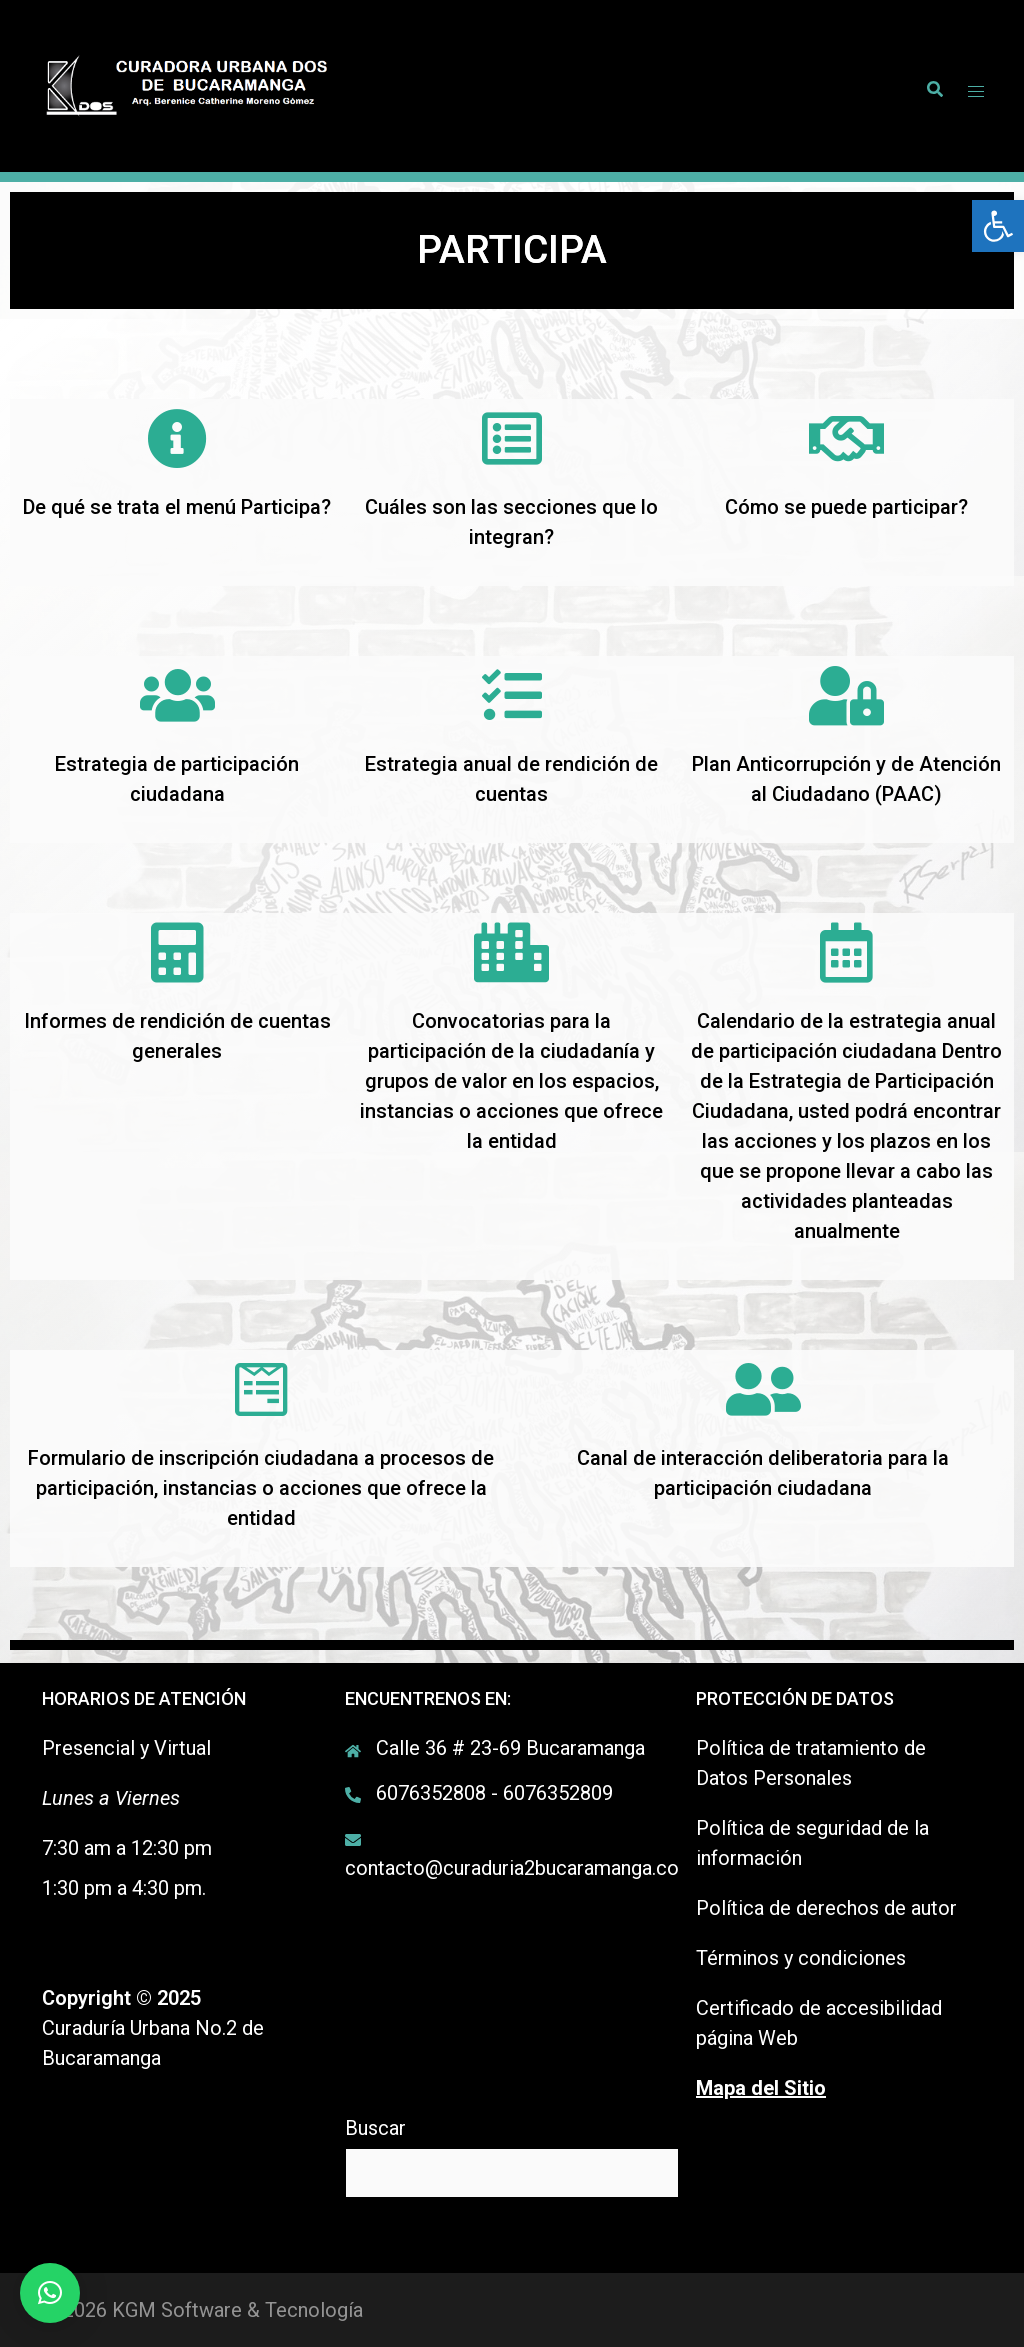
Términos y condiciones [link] (801, 1958)
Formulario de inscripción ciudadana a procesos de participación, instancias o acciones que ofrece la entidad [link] (261, 1488)
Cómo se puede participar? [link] (846, 507)
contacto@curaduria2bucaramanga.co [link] (512, 1868)
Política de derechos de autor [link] (826, 1908)
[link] (998, 226)
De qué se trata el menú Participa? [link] (177, 507)
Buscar (375, 2128)
